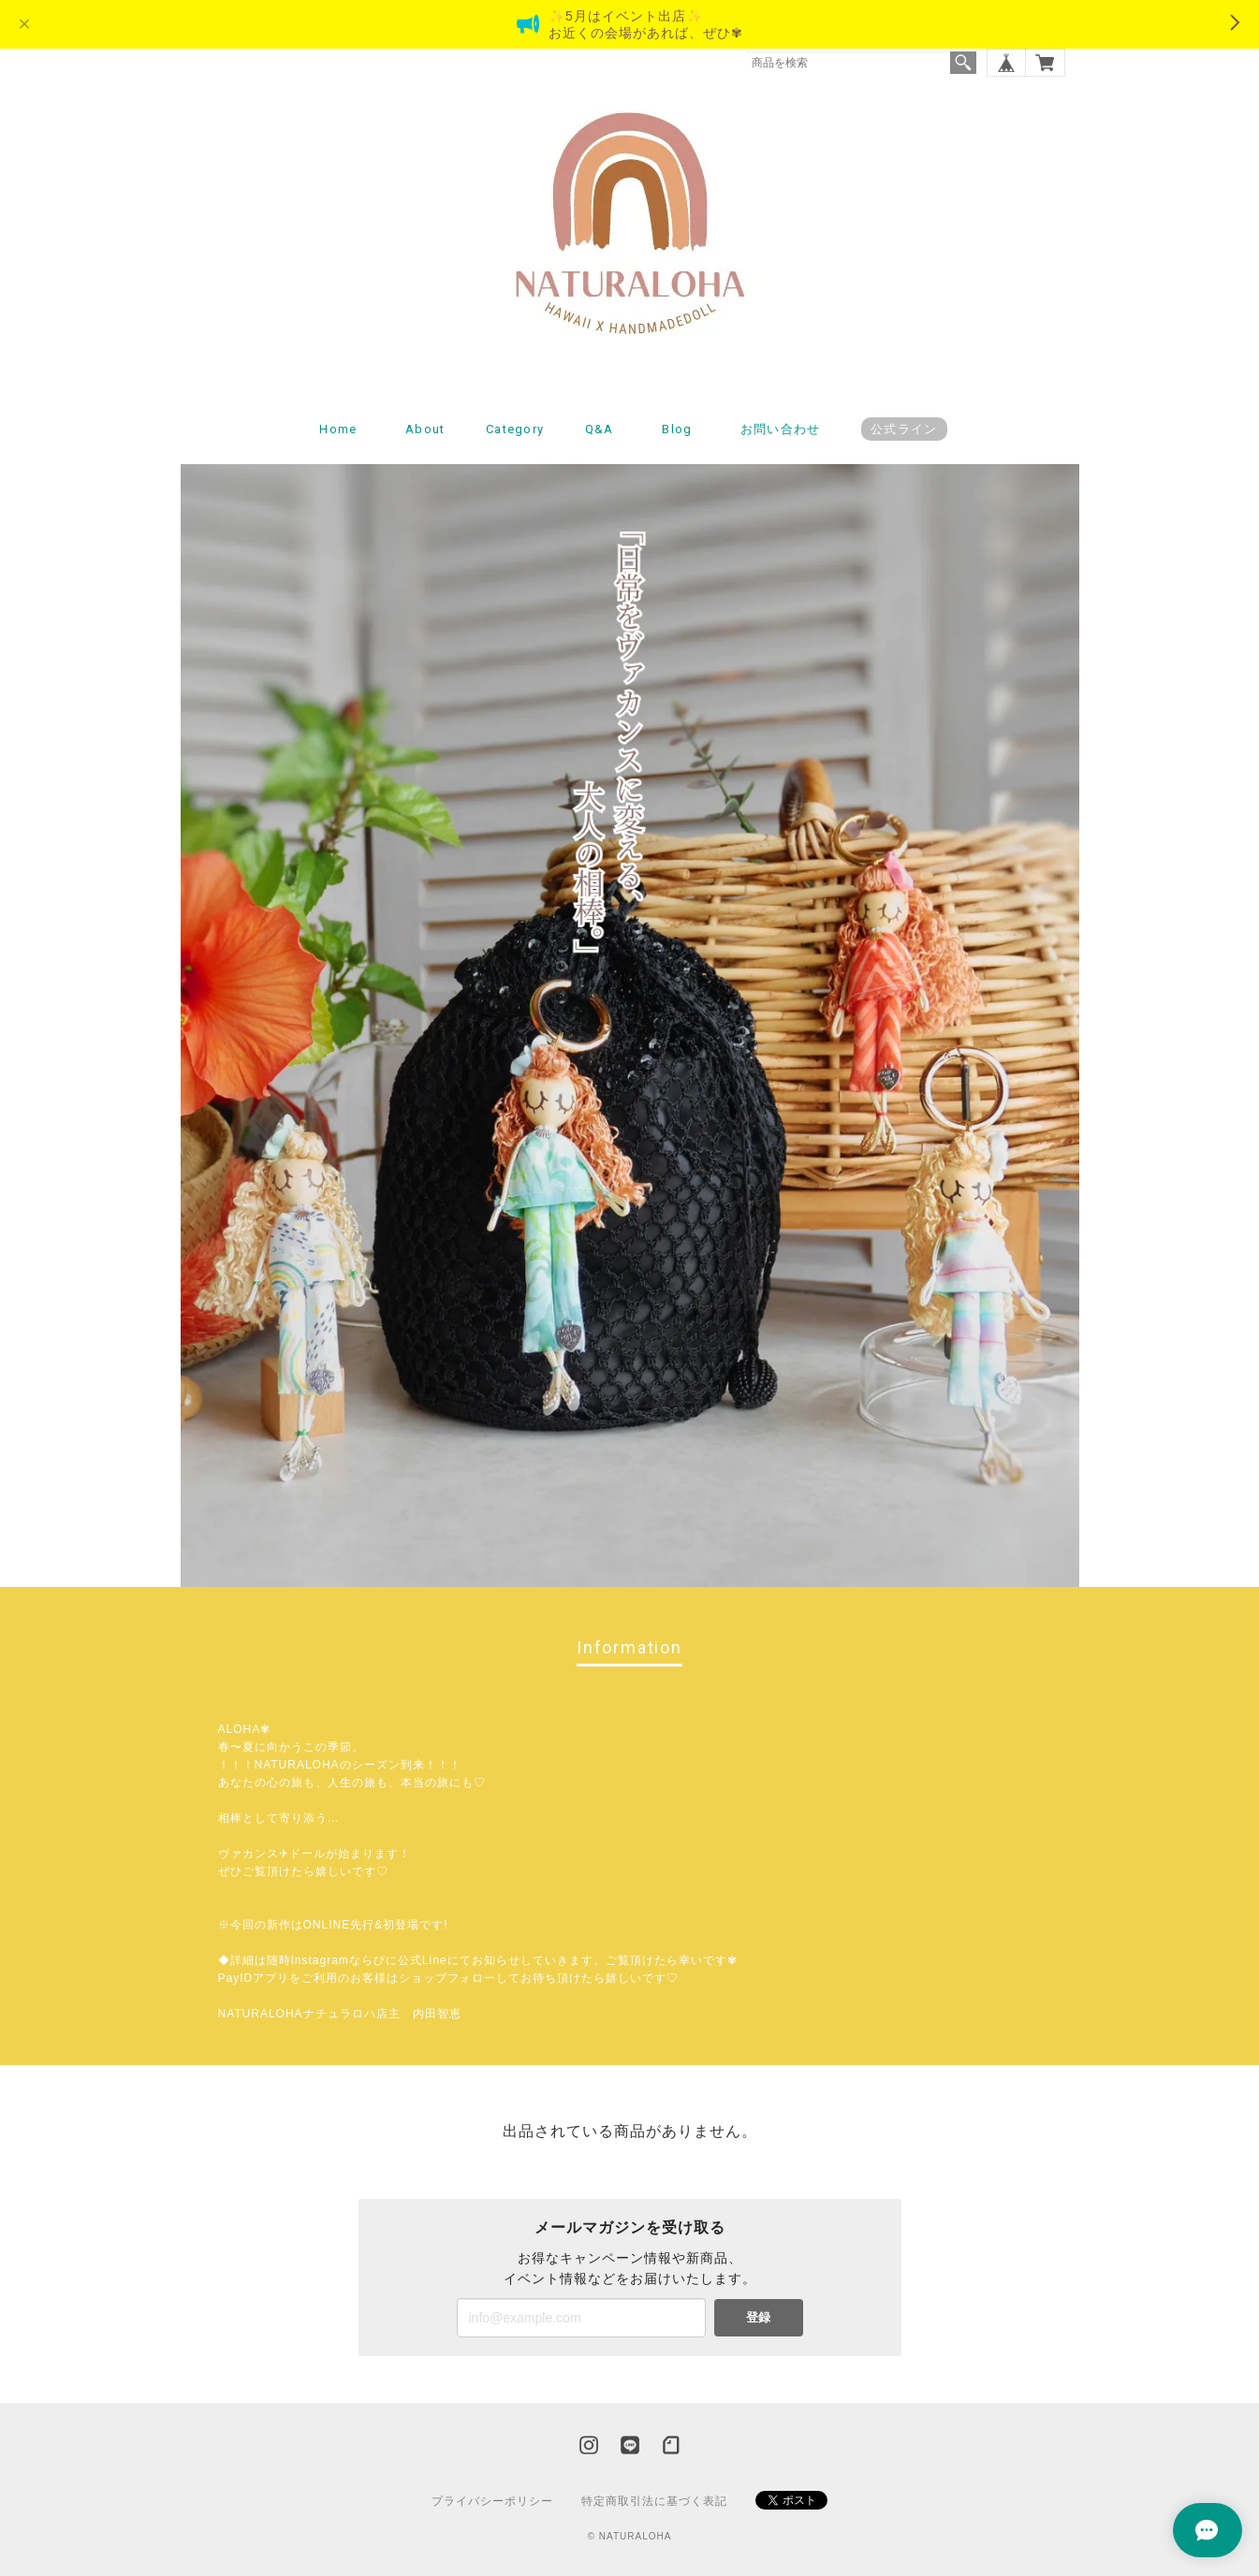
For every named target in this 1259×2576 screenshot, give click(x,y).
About (425, 429)
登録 (758, 2317)
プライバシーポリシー (492, 2501)
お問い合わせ (780, 429)
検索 (963, 62)
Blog (677, 429)
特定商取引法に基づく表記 (654, 2501)
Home (338, 429)
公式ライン (904, 429)
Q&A (599, 429)
